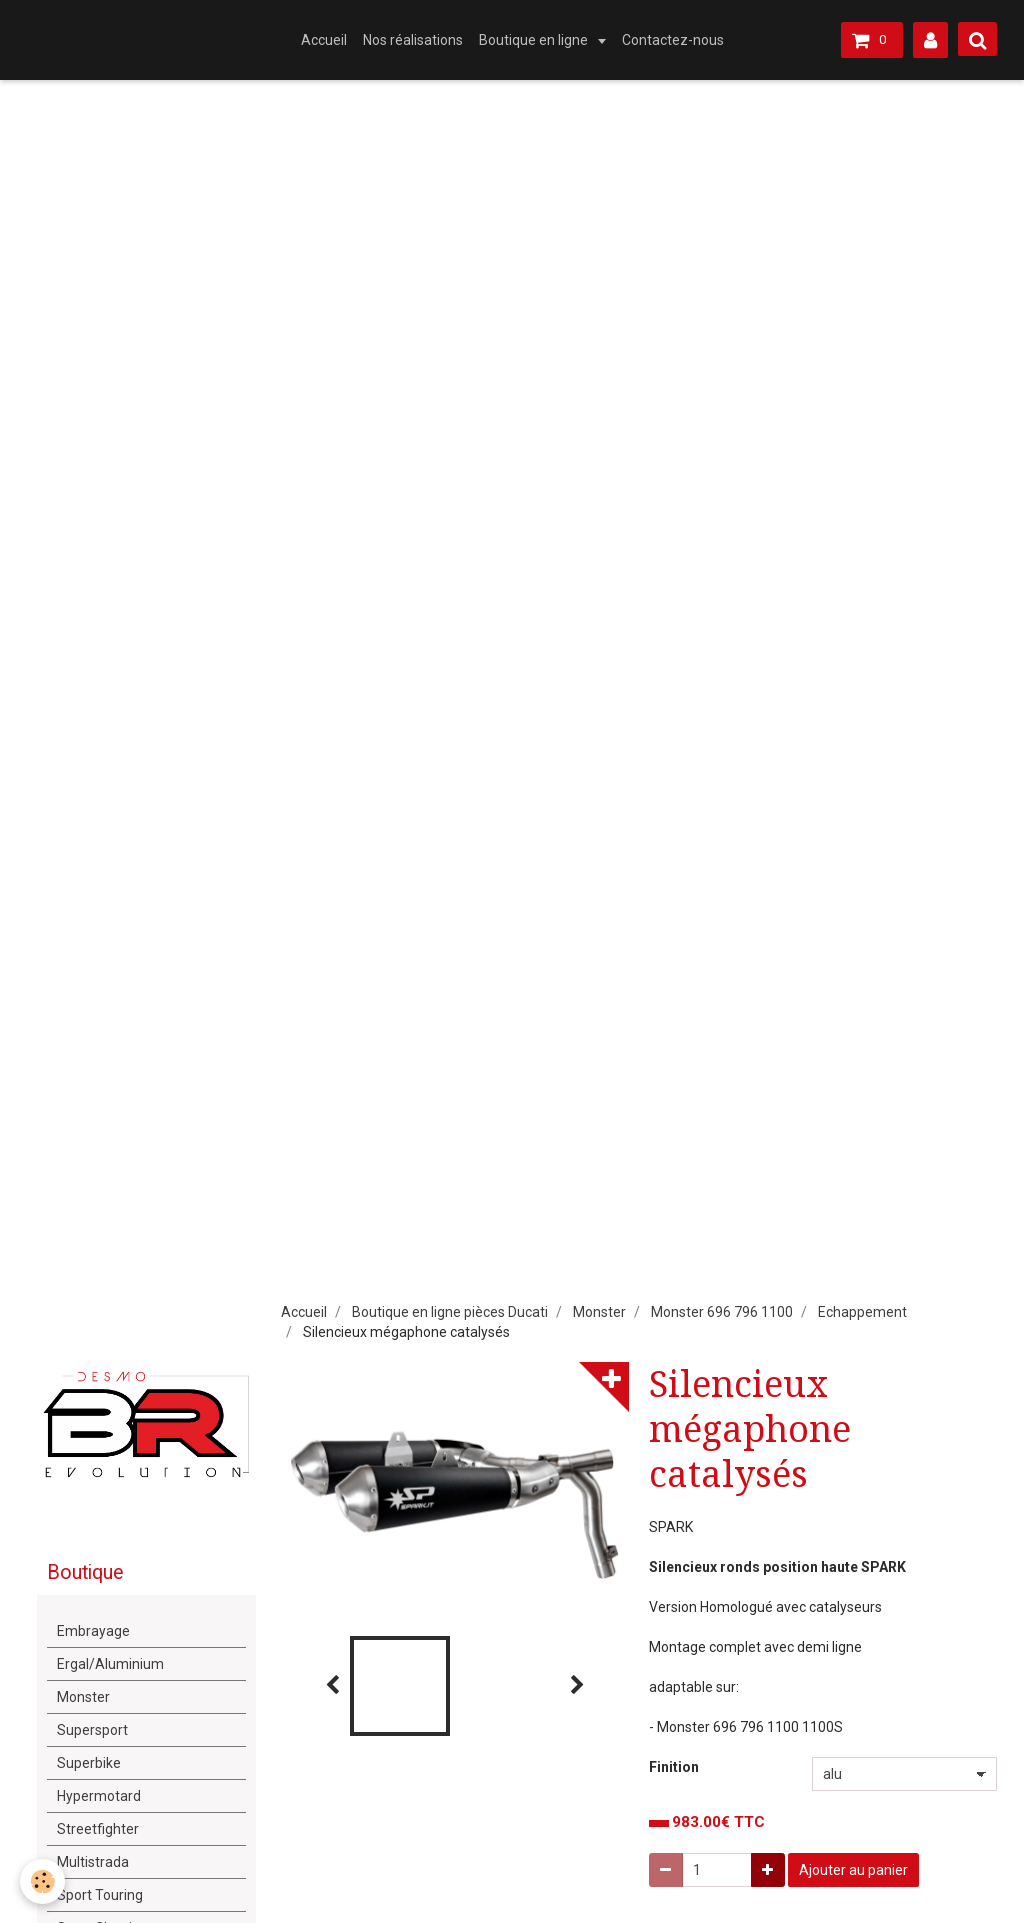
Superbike (89, 1763)
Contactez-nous (673, 40)
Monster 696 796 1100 (722, 1312)
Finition (674, 1767)
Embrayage (93, 1631)
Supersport (92, 1730)
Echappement (862, 1312)
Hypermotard (99, 1796)
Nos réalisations (413, 40)
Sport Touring (100, 1895)
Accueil (324, 40)
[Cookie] (42, 1881)
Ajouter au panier (853, 1870)
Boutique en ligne (535, 40)
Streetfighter (98, 1829)
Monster (599, 1312)
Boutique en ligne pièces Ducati (450, 1312)
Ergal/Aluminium (110, 1664)
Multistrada (93, 1862)
